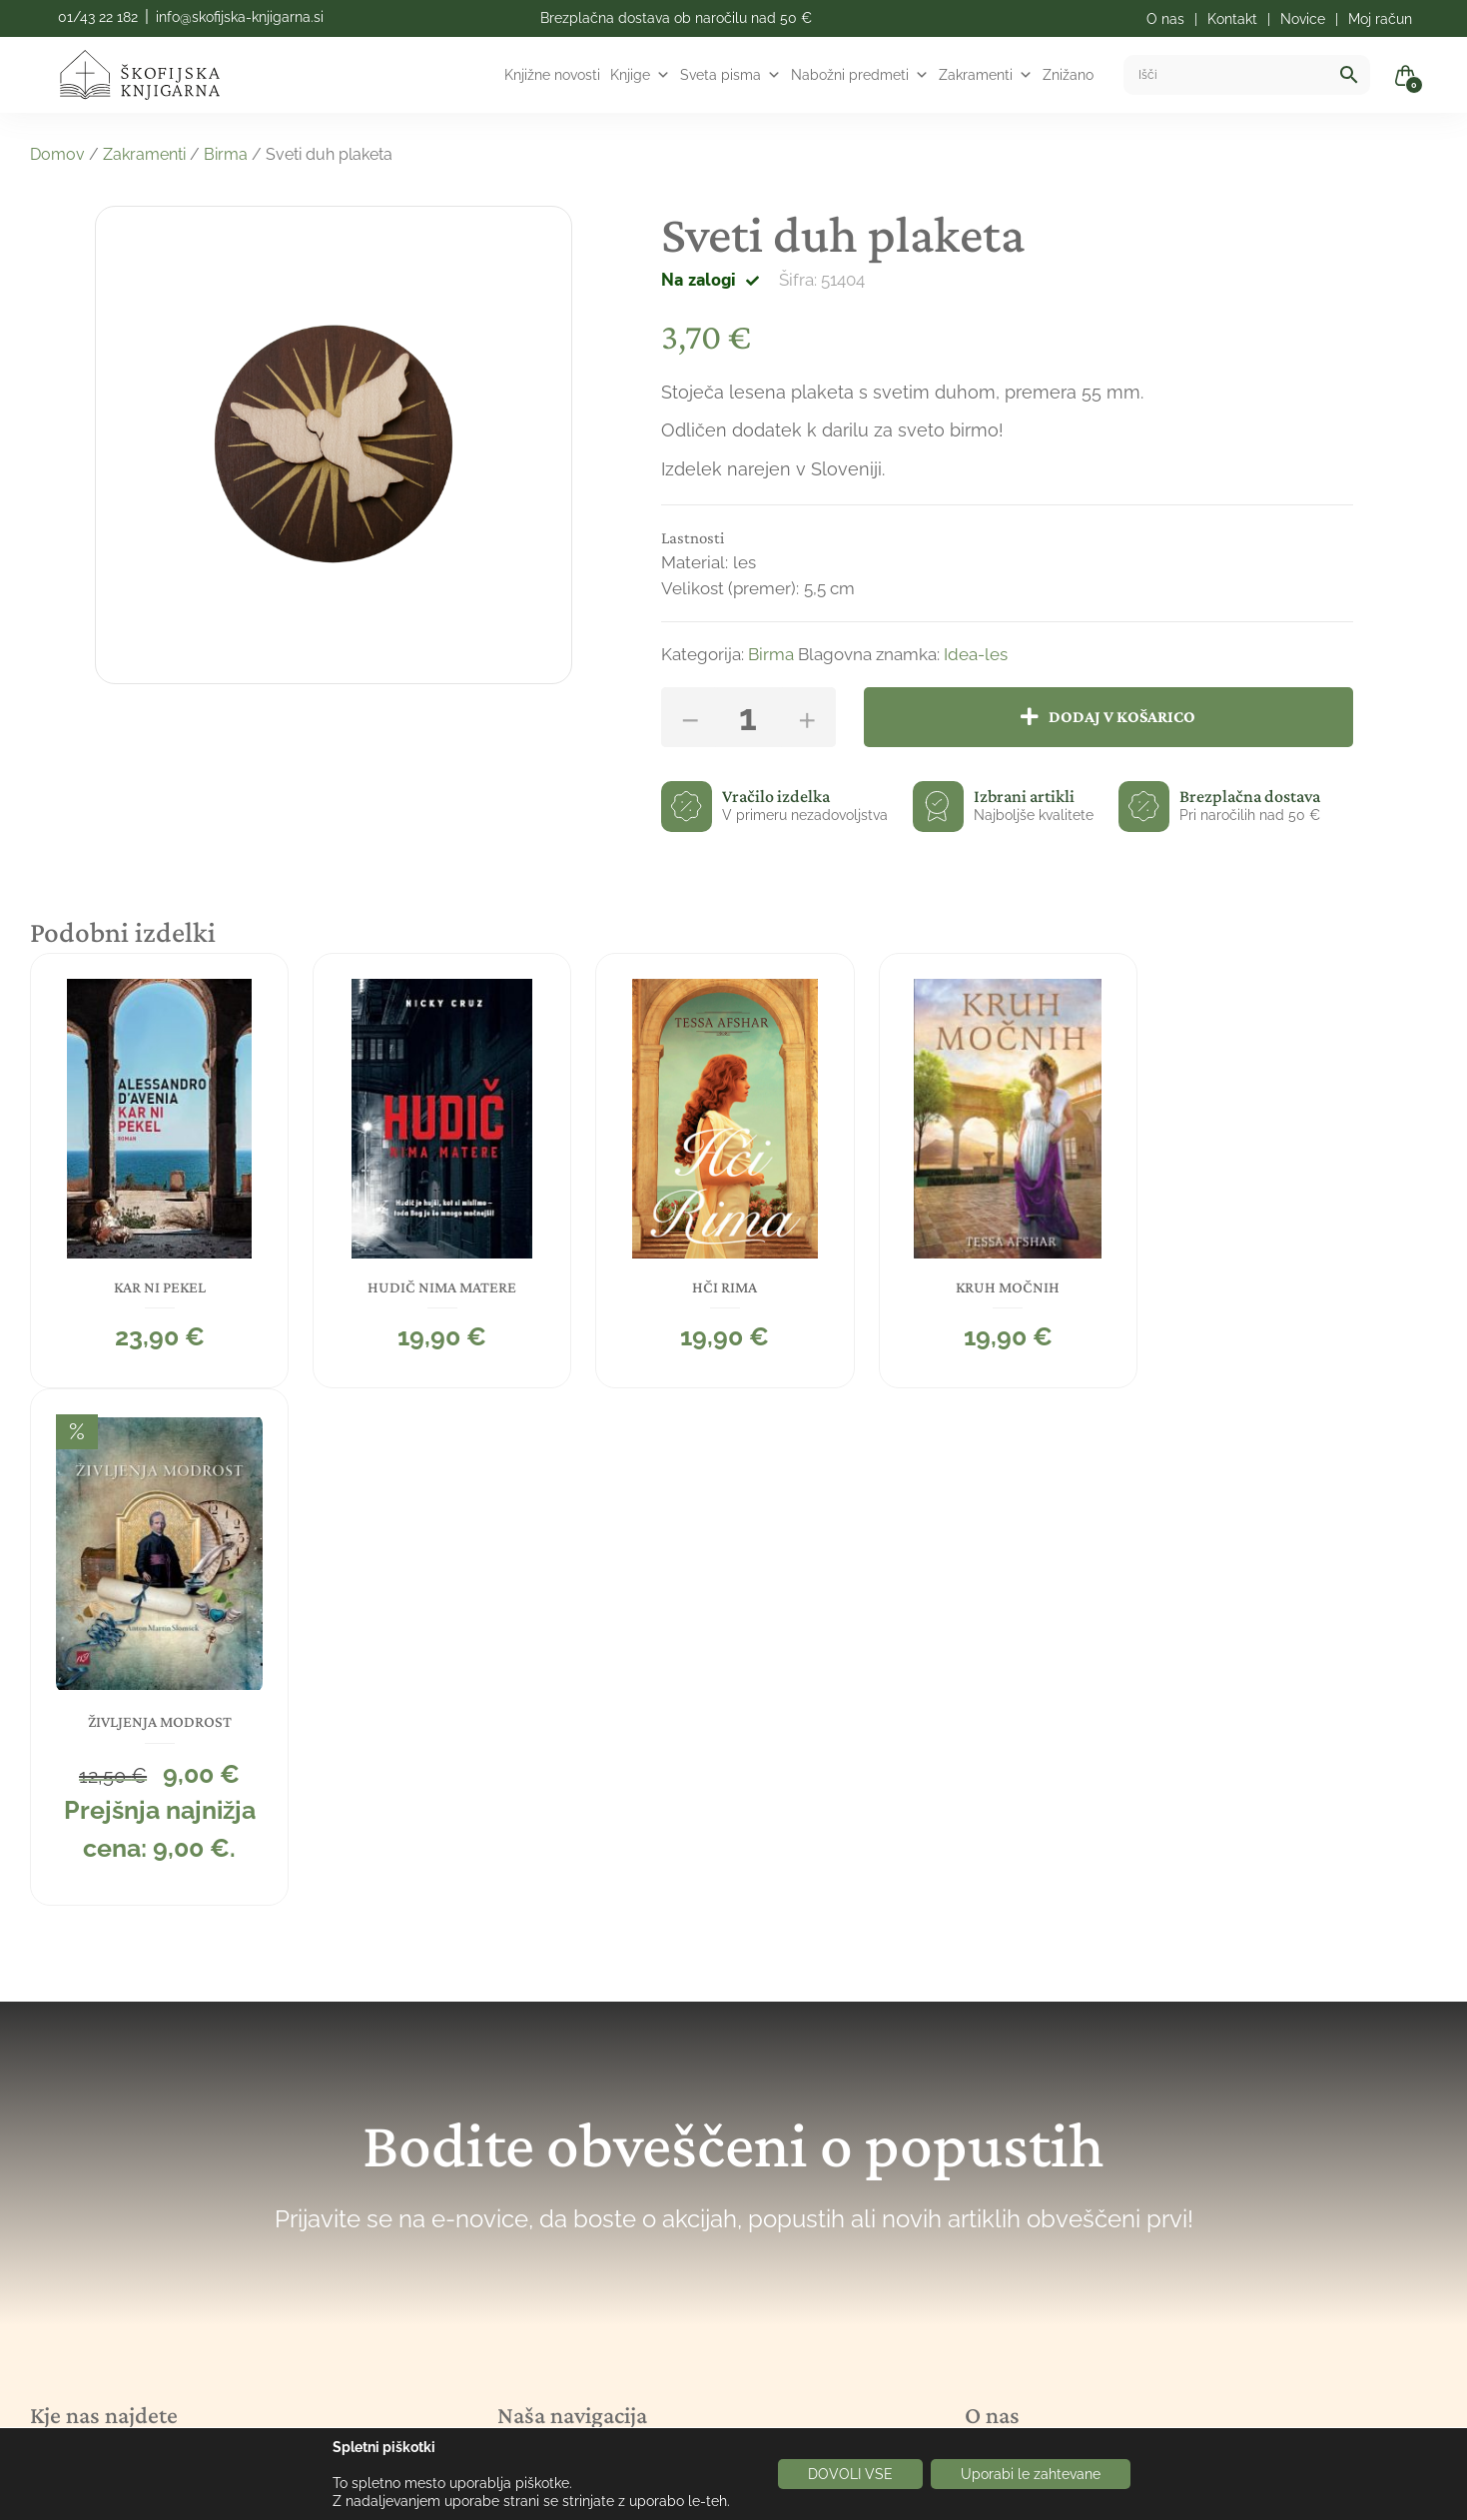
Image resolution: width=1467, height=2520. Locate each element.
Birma (226, 154)
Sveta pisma (730, 75)
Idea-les (976, 654)
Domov (57, 154)
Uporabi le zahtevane (1030, 2474)
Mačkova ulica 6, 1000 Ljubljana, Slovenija (207, 2071)
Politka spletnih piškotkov (605, 2310)
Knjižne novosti (552, 75)
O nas (521, 2184)
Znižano (1068, 75)
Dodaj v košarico (1123, 716)
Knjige (640, 75)
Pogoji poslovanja (571, 2268)
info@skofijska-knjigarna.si (240, 17)
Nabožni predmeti (860, 75)
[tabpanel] (159, 1170)
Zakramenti (986, 75)
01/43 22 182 (98, 17)
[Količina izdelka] (748, 717)
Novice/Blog (552, 2142)
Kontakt (529, 2226)
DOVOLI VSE (850, 2474)
